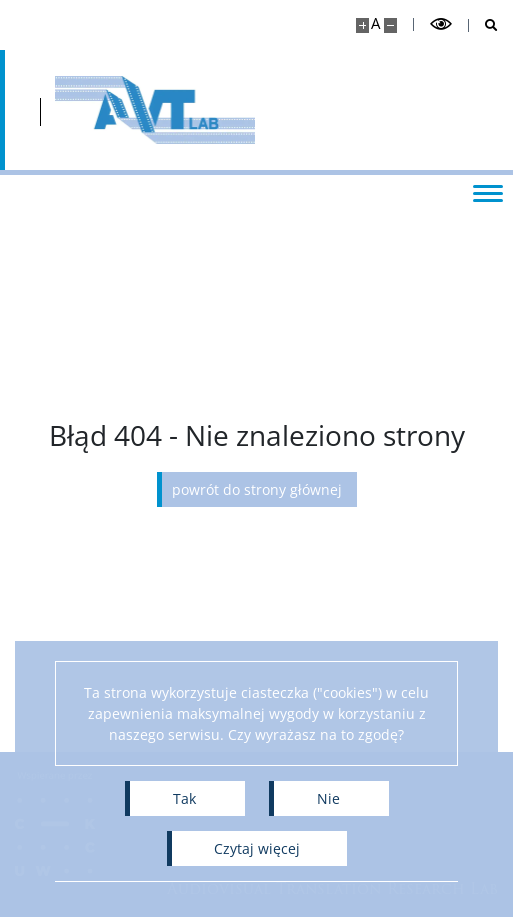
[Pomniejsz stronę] (390, 25)
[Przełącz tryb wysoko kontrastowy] (441, 24)
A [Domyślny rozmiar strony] (375, 23)
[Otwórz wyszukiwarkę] (483, 25)
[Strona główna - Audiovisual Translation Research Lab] (155, 110)
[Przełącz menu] (488, 192)
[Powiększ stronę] (362, 25)
